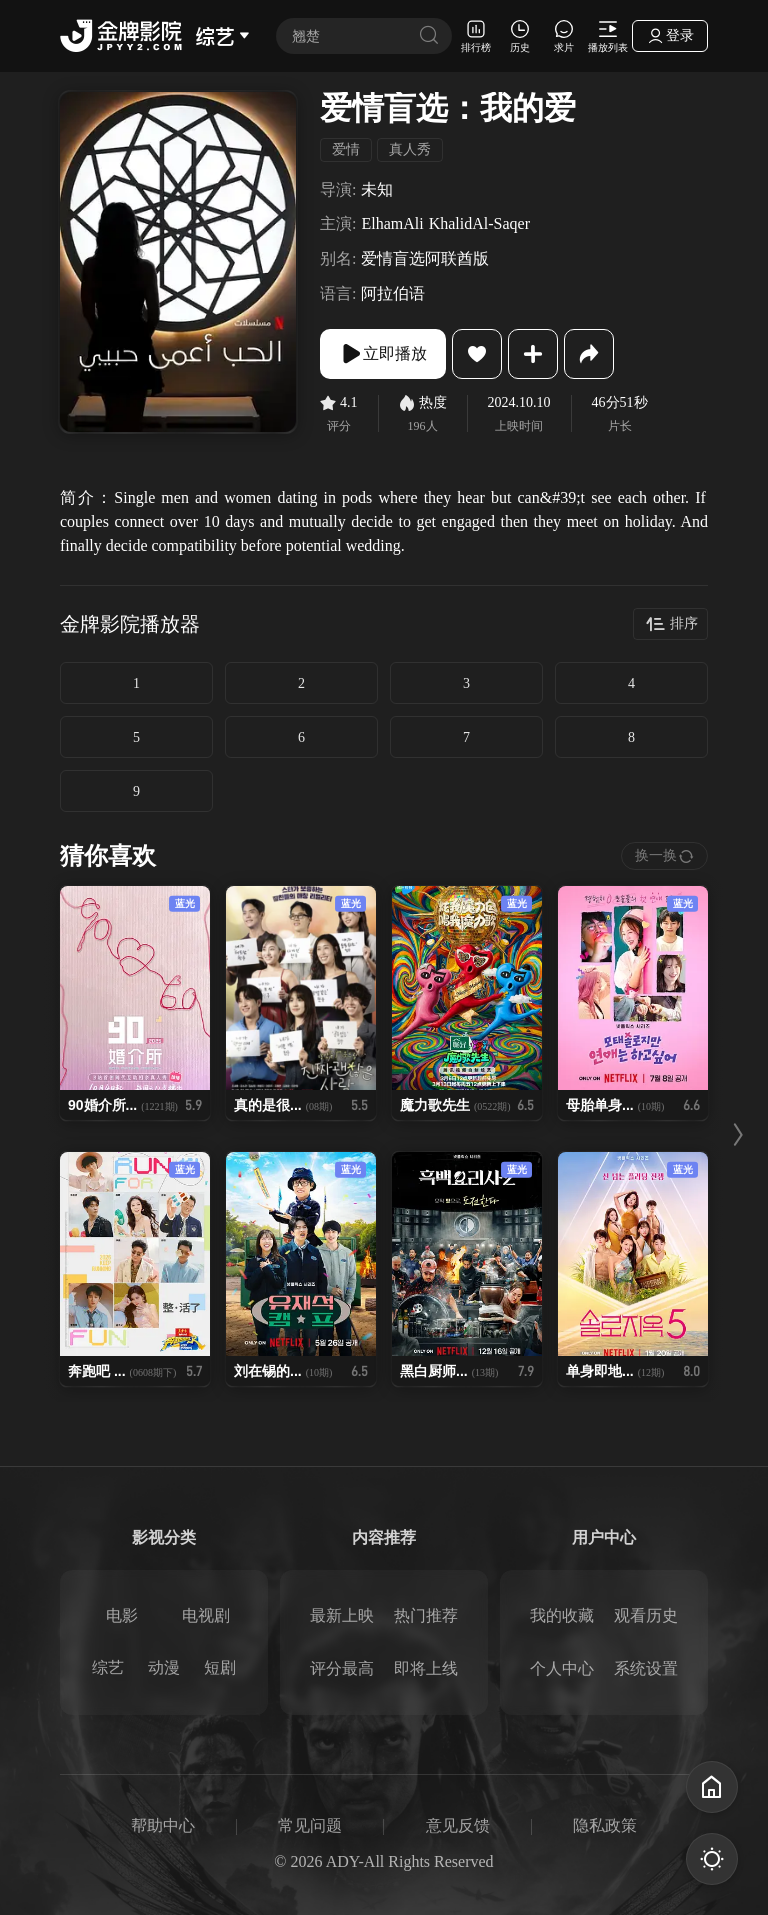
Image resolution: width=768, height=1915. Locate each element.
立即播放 (383, 354)
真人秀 (410, 149)
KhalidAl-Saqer (479, 223)
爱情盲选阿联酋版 (425, 258)
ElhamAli (392, 223)
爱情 (346, 149)
